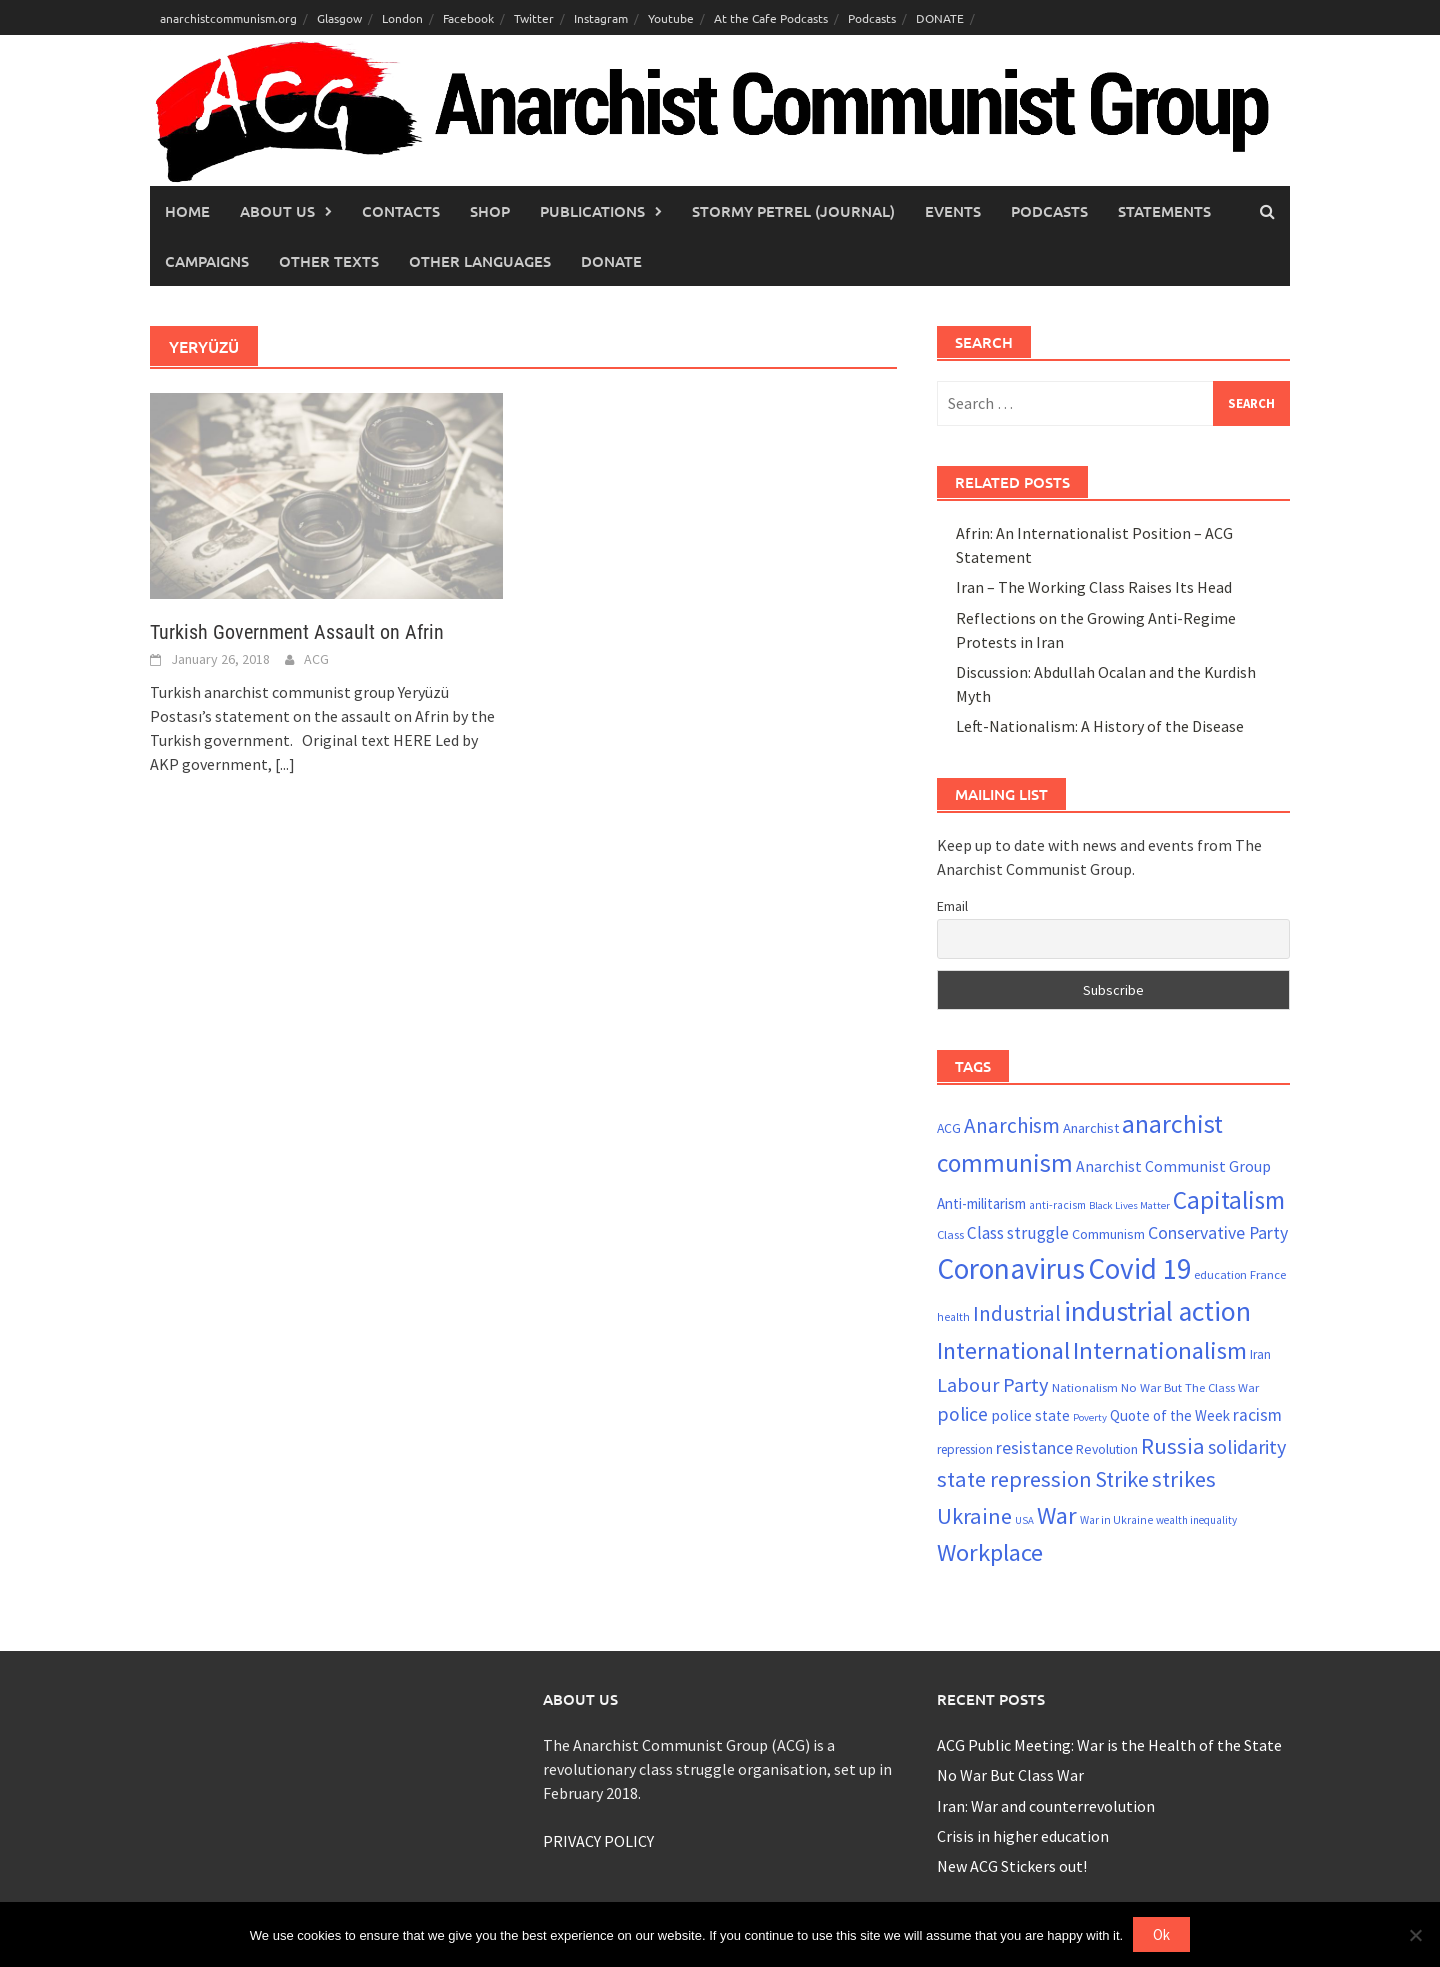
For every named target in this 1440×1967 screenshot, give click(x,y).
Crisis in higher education (1023, 1836)
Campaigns (207, 261)
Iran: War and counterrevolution (1046, 1806)
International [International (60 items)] (1003, 1350)
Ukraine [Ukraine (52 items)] (974, 1516)
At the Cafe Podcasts (771, 18)
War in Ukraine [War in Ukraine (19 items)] (1116, 1520)
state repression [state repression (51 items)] (1014, 1479)
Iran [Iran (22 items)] (1260, 1354)
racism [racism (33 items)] (1257, 1415)
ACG (316, 659)
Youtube (671, 18)
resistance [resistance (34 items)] (1034, 1447)
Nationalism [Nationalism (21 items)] (1085, 1387)
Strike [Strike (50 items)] (1122, 1479)
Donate (611, 261)
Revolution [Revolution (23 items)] (1107, 1449)
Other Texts (329, 261)
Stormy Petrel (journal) (793, 211)
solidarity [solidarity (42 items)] (1247, 1446)
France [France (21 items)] (1268, 1274)
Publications (592, 211)
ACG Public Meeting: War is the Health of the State (1109, 1745)
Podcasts (872, 18)
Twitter (534, 18)
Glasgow (339, 18)
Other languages (480, 261)
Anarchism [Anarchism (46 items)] (1012, 1125)
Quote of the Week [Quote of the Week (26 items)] (1170, 1415)
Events (953, 211)
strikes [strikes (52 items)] (1184, 1479)
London (402, 18)
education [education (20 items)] (1220, 1274)
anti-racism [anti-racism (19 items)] (1057, 1205)
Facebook (468, 18)
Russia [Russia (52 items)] (1173, 1446)
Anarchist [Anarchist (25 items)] (1091, 1128)
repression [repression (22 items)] (965, 1449)
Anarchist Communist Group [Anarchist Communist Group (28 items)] (1173, 1166)
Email (952, 906)
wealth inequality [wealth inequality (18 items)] (1196, 1520)
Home (187, 211)
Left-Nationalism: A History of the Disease (1100, 726)
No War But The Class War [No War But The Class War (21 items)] (1190, 1387)
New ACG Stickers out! (1012, 1866)
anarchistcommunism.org (228, 18)
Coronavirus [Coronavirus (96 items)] (1011, 1268)
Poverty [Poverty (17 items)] (1090, 1417)
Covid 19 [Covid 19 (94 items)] (1139, 1268)
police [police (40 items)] (962, 1414)
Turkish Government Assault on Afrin (297, 632)
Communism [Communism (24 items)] (1108, 1234)
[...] (285, 764)
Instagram (601, 18)
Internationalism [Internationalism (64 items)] (1160, 1350)
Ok (1161, 1934)
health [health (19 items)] (953, 1317)
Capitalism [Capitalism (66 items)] (1229, 1200)
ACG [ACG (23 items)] (949, 1128)
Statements (1164, 211)
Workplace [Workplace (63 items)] (990, 1552)
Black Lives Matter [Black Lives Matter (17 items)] (1129, 1205)
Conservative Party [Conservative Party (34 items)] (1218, 1232)
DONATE (940, 18)
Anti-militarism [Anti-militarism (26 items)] (981, 1203)
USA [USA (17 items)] (1024, 1520)
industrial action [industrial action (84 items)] (1157, 1311)
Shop (490, 211)
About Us (277, 211)
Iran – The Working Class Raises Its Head (1094, 587)
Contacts (401, 211)
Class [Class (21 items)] (950, 1234)
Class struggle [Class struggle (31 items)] (1018, 1233)
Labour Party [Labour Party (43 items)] (993, 1385)
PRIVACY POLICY (598, 1841)
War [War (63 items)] (1057, 1515)
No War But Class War (1010, 1775)
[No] (1415, 1935)
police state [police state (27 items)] (1030, 1415)
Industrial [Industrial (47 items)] (1017, 1313)
